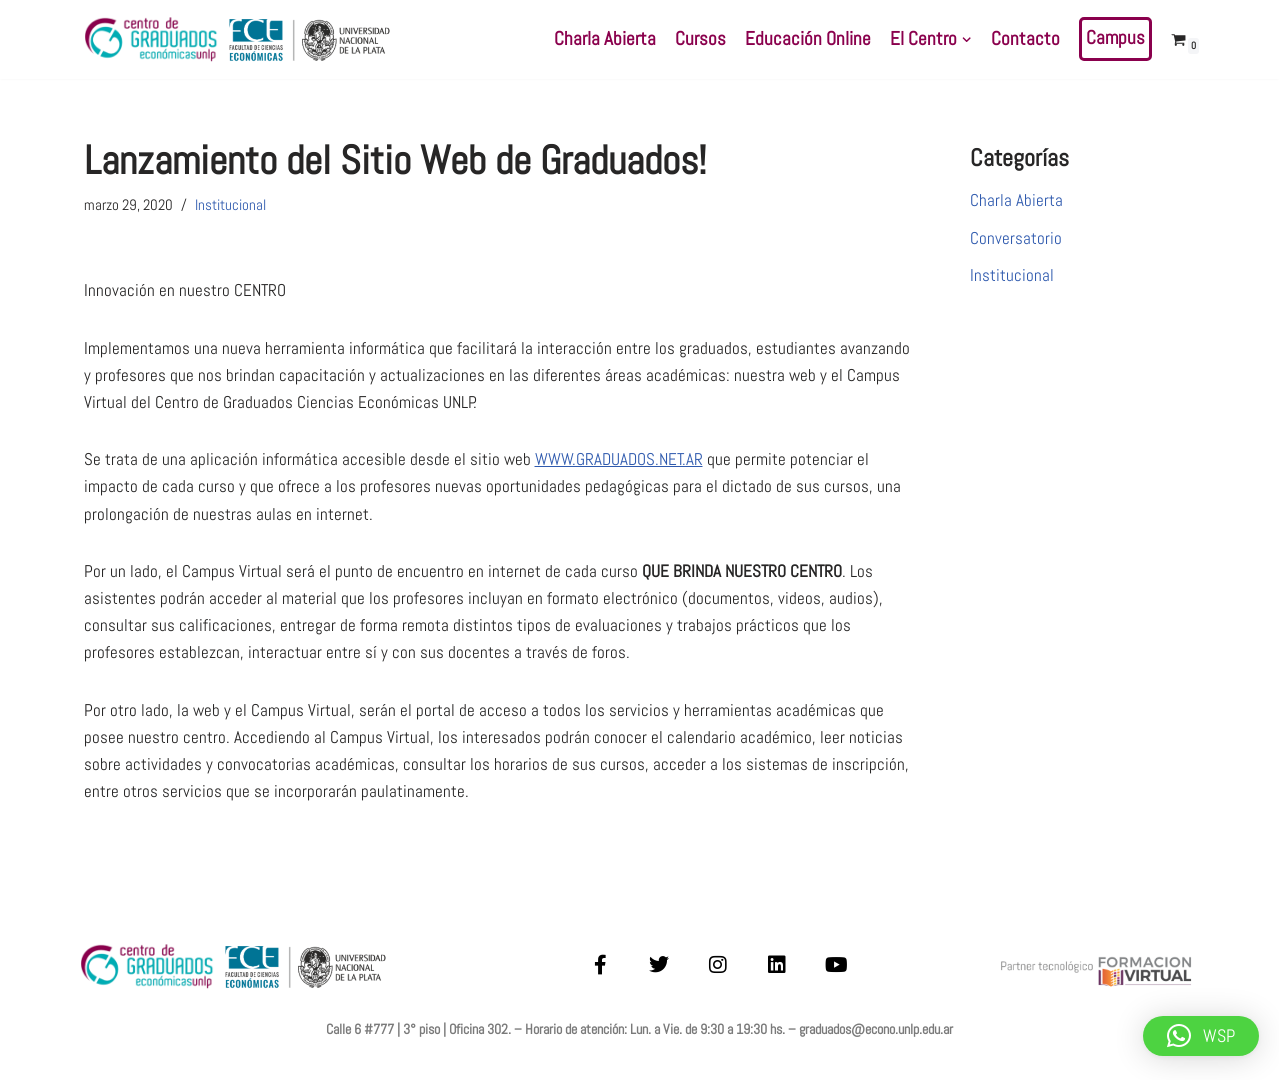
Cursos (700, 39)
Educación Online (808, 39)
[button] (966, 39)
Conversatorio (1016, 238)
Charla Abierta (605, 39)
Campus (1115, 38)
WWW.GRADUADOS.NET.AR (619, 459)
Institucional (230, 205)
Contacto (1025, 39)
